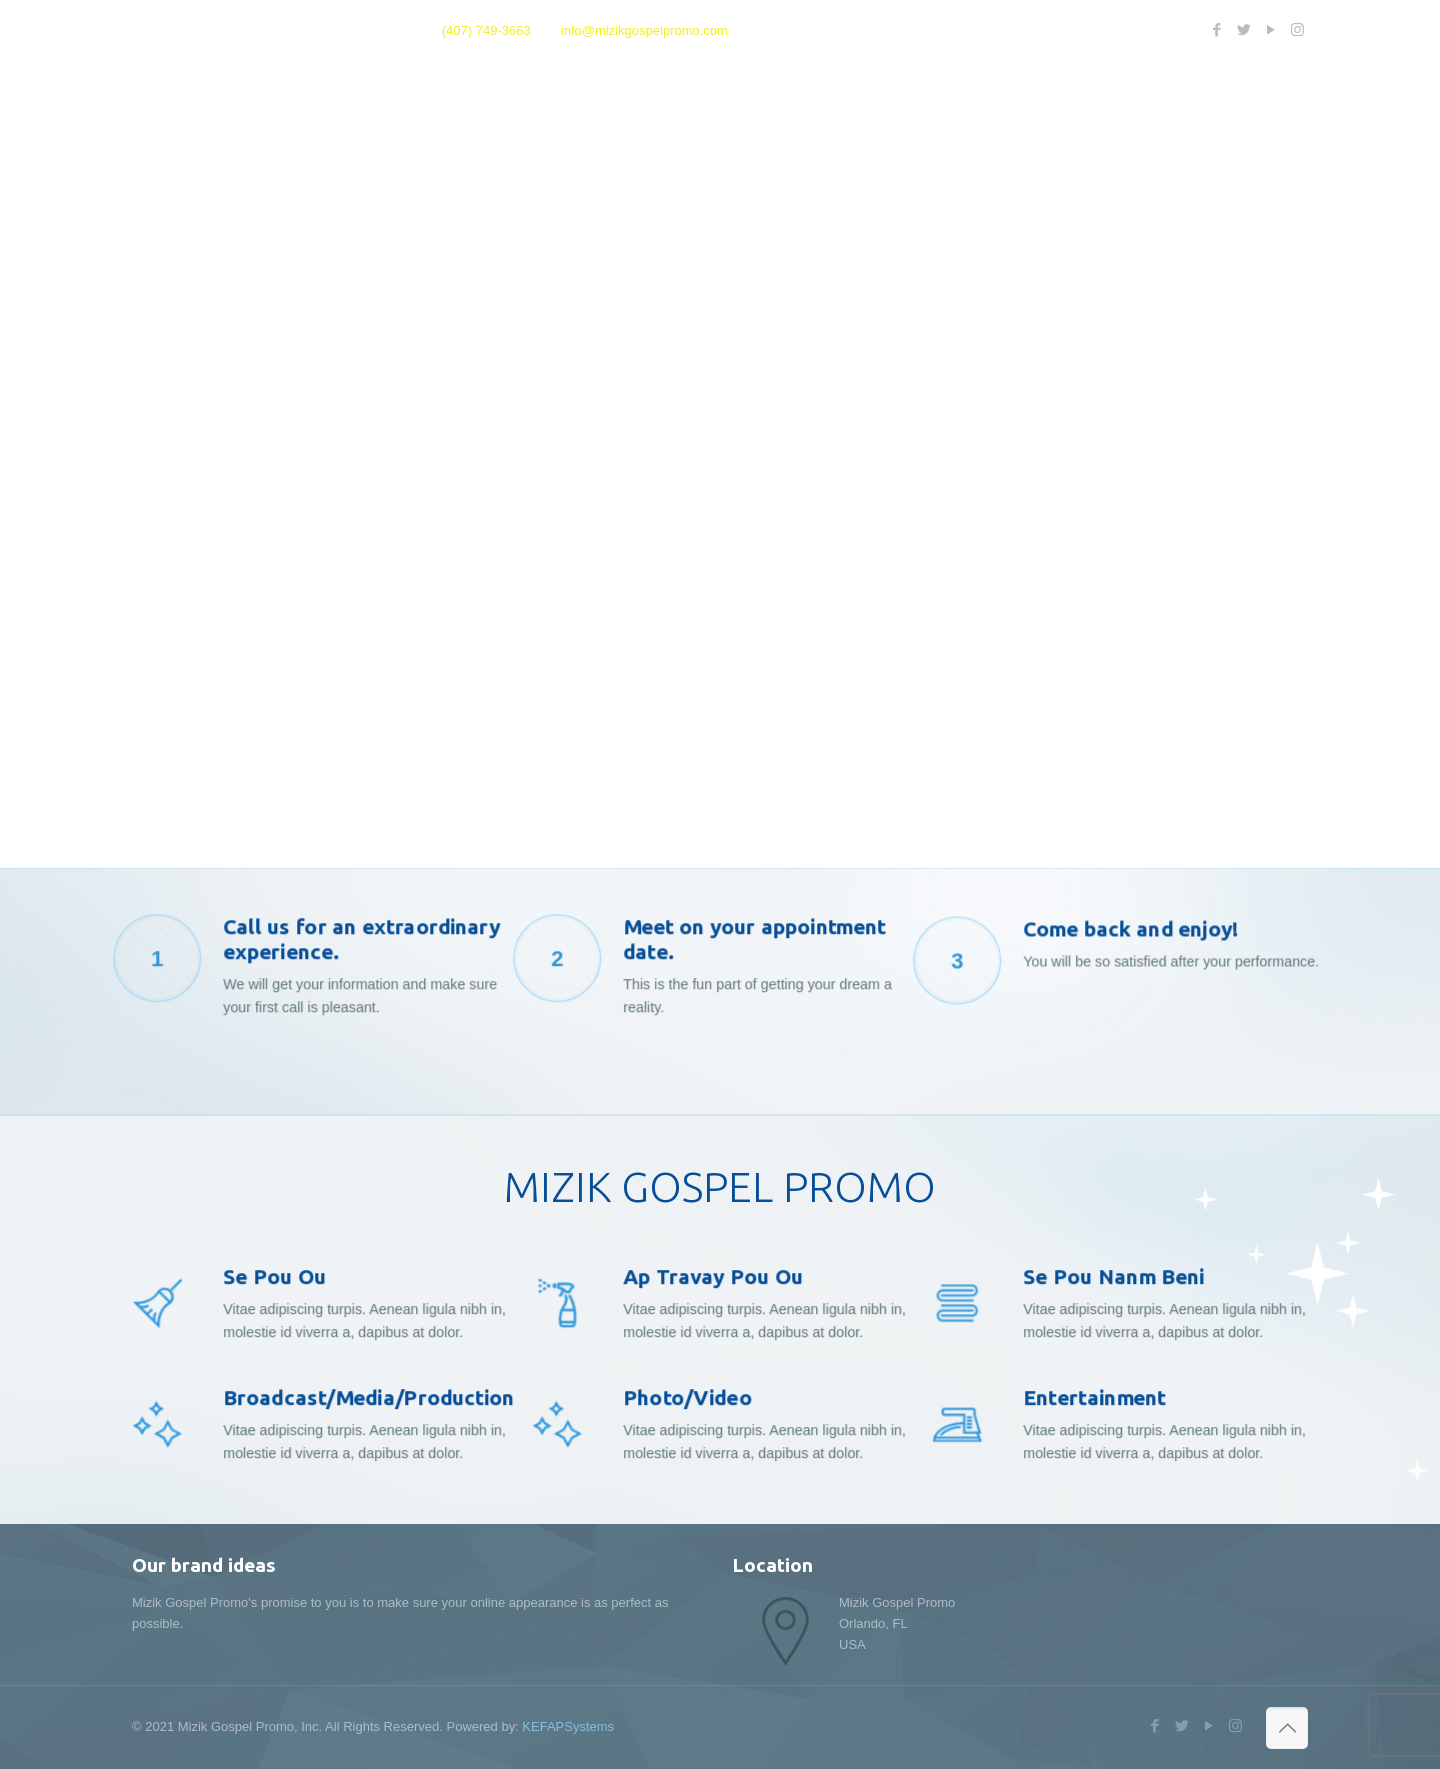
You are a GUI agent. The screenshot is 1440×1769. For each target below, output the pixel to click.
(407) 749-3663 (486, 30)
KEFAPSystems (568, 1726)
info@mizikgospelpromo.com (644, 30)
